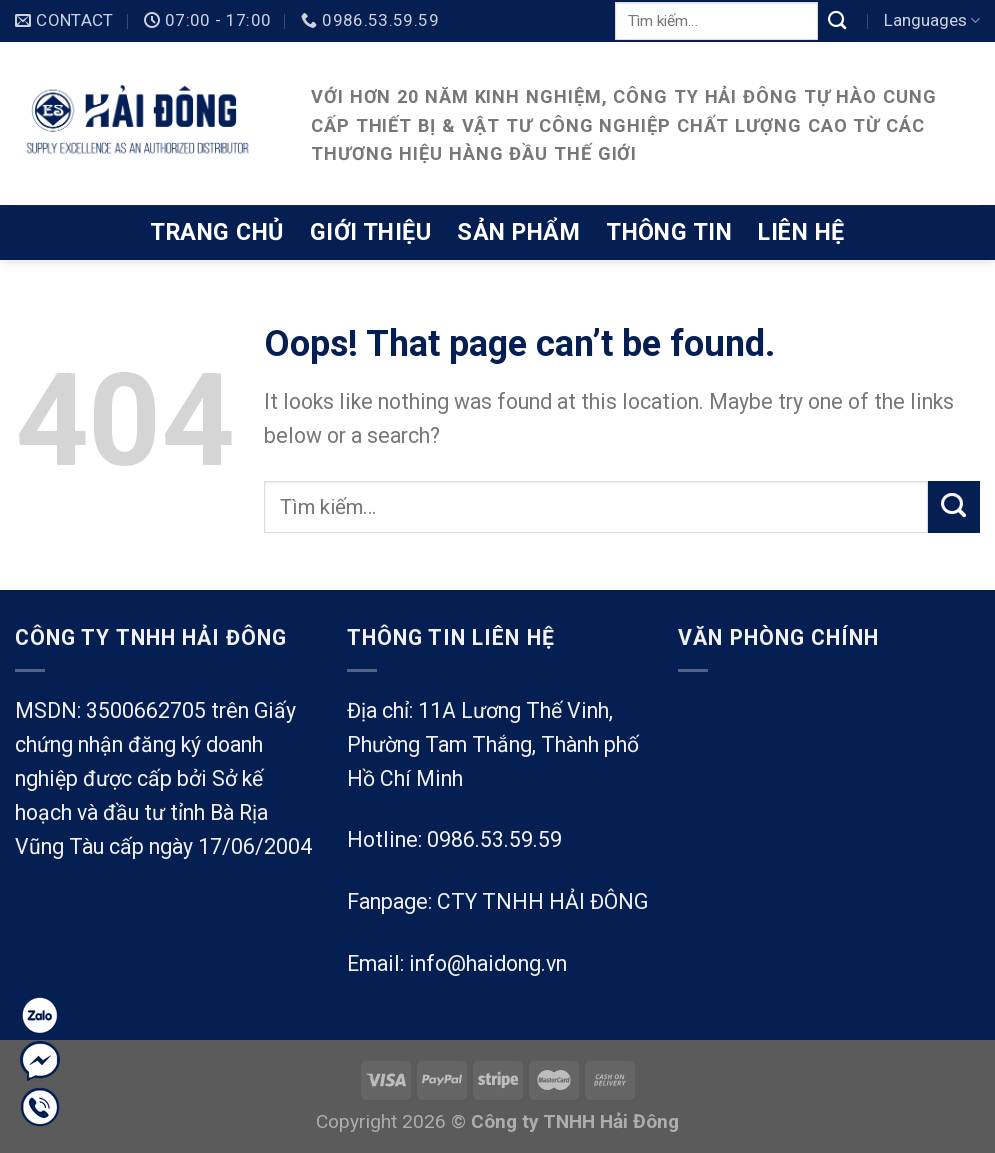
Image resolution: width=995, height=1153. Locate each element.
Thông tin (669, 232)
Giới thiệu (371, 232)
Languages (932, 20)
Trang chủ (216, 232)
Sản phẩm (518, 232)
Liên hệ (801, 232)
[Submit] (838, 20)
